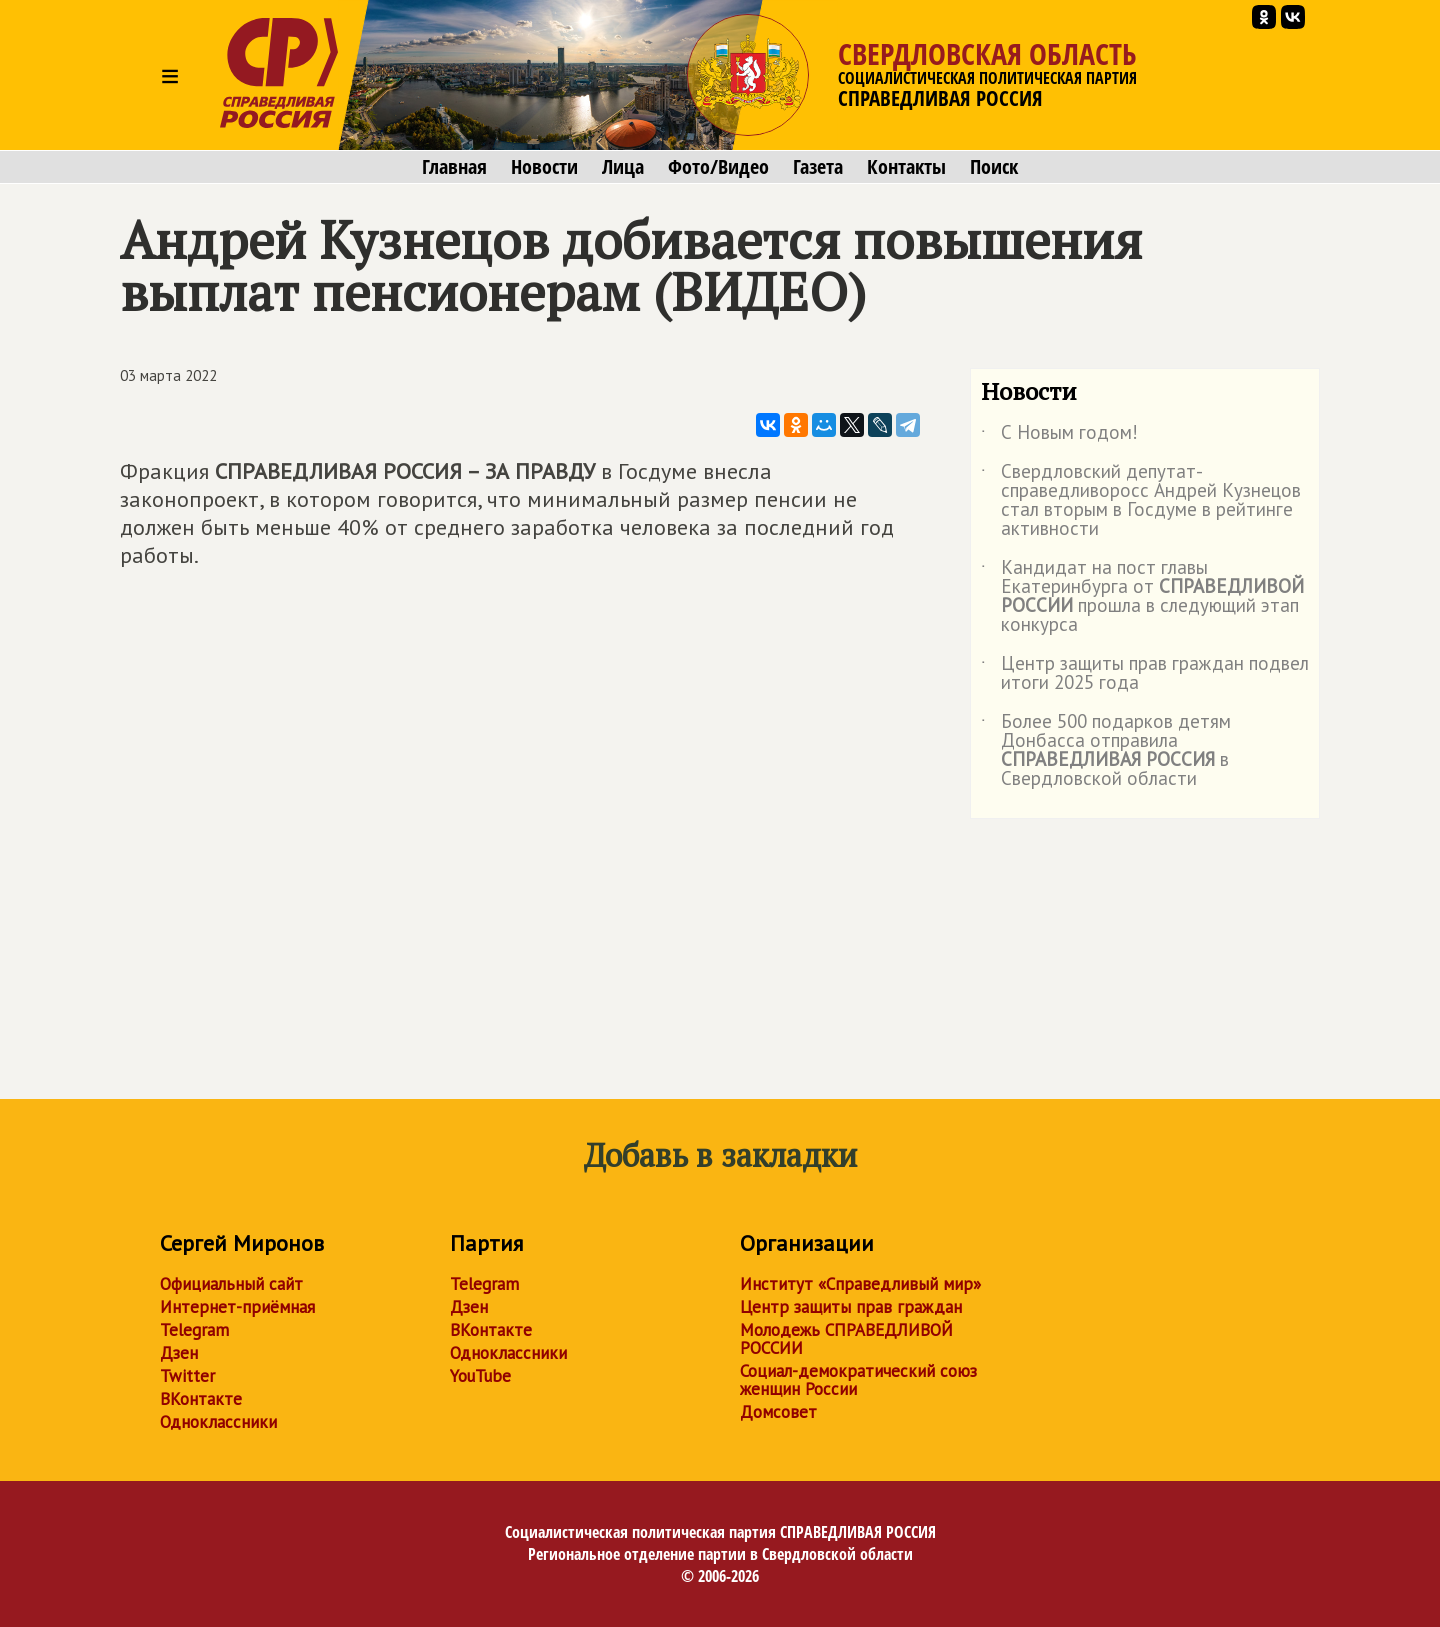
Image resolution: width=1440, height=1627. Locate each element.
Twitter (187, 1376)
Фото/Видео (718, 167)
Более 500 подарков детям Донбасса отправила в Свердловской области (1106, 751)
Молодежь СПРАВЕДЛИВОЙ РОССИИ (846, 1339)
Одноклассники (218, 1422)
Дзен (179, 1353)
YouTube (480, 1376)
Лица (623, 167)
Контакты (906, 167)
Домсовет (778, 1412)
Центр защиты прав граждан (851, 1307)
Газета (818, 167)
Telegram (194, 1330)
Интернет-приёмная (237, 1307)
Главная (454, 167)
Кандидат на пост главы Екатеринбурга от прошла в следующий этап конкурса (1142, 597)
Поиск (994, 167)
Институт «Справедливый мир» (860, 1284)
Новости (544, 167)
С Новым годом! (1059, 436)
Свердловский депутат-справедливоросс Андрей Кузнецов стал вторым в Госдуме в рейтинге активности (1141, 501)
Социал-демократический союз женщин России (858, 1380)
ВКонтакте (201, 1399)
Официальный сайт (231, 1284)
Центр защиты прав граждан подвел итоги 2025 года (1145, 674)
